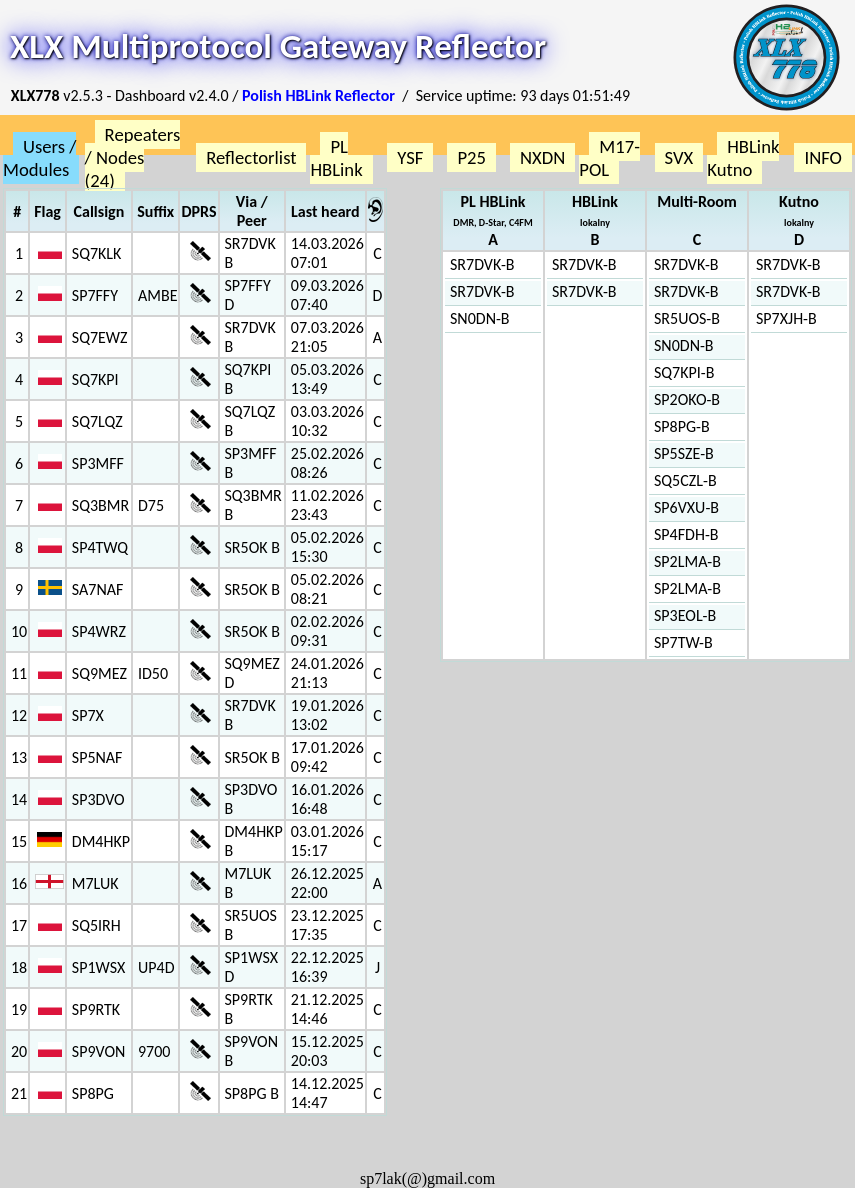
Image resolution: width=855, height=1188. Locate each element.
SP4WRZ (99, 631)
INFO (823, 157)
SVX (679, 157)
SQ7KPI (95, 379)
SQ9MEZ (99, 673)
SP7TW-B (683, 642)
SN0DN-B (480, 318)
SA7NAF (98, 589)
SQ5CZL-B (685, 480)
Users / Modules (39, 158)
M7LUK (95, 883)
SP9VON (99, 1051)
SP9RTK (96, 1009)
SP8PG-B (682, 426)
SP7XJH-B (786, 318)
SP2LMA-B (687, 561)
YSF (410, 157)
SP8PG (93, 1093)
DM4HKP (101, 841)
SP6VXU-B (686, 507)
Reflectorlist (251, 157)
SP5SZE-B (684, 453)
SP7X (88, 715)
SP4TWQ (100, 547)
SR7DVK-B (482, 264)
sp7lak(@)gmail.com (427, 1178)
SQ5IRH (96, 925)
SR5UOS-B (687, 318)
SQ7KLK (97, 253)
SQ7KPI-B (684, 372)
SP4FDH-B (686, 534)
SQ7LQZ (97, 421)
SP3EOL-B (685, 615)
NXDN (542, 157)
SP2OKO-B (687, 399)
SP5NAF (97, 757)
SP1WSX (98, 967)
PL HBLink (336, 158)
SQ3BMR (100, 505)
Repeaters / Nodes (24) (133, 157)
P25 (471, 157)
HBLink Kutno (743, 158)
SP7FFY (95, 295)
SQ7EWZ (100, 337)
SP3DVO (98, 799)
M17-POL (609, 158)
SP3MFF (98, 463)
